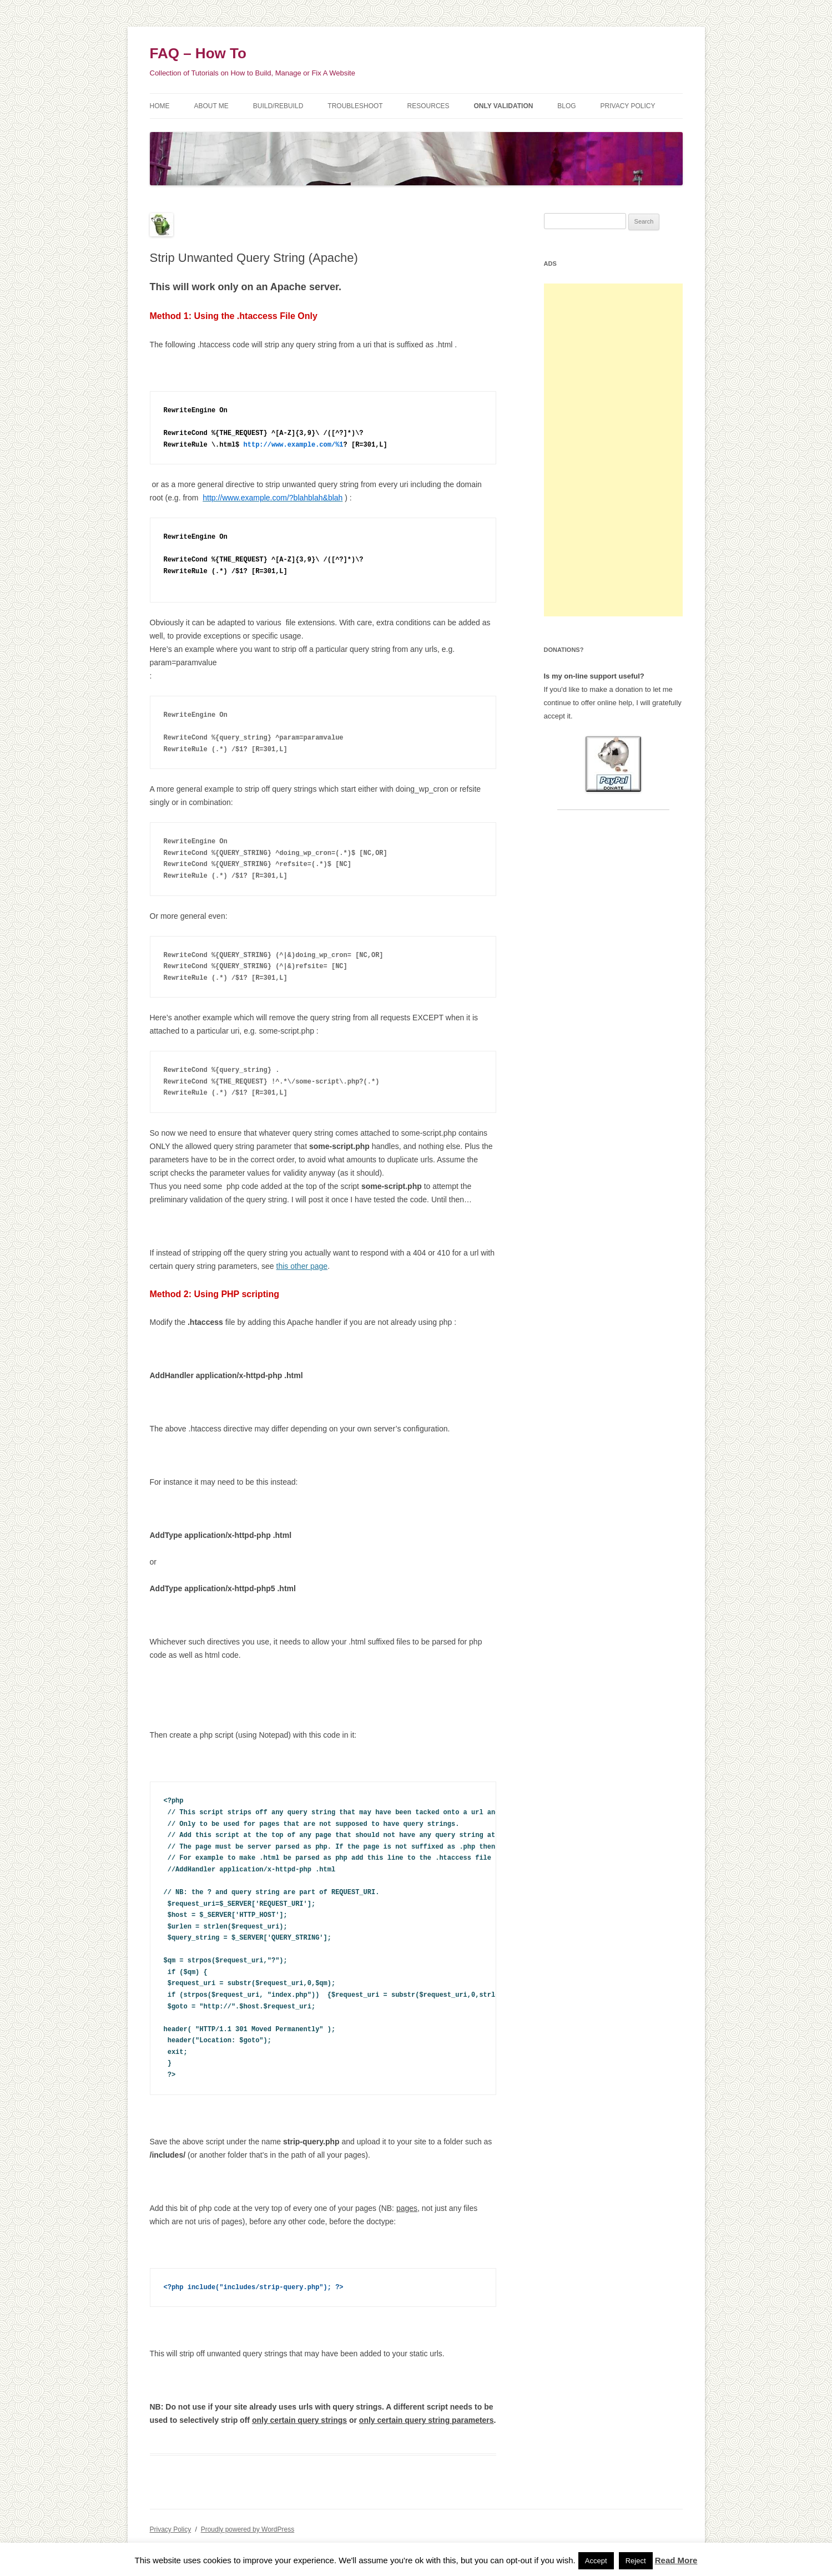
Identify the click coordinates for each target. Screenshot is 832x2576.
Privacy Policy (628, 106)
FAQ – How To (198, 53)
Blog (566, 106)
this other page (302, 1266)
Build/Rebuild (278, 106)
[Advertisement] (613, 450)
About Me (211, 106)
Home (160, 106)
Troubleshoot (354, 106)
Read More (676, 2560)
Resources (428, 106)
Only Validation (503, 106)
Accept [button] (596, 2561)
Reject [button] (636, 2561)
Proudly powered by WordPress (248, 2529)
